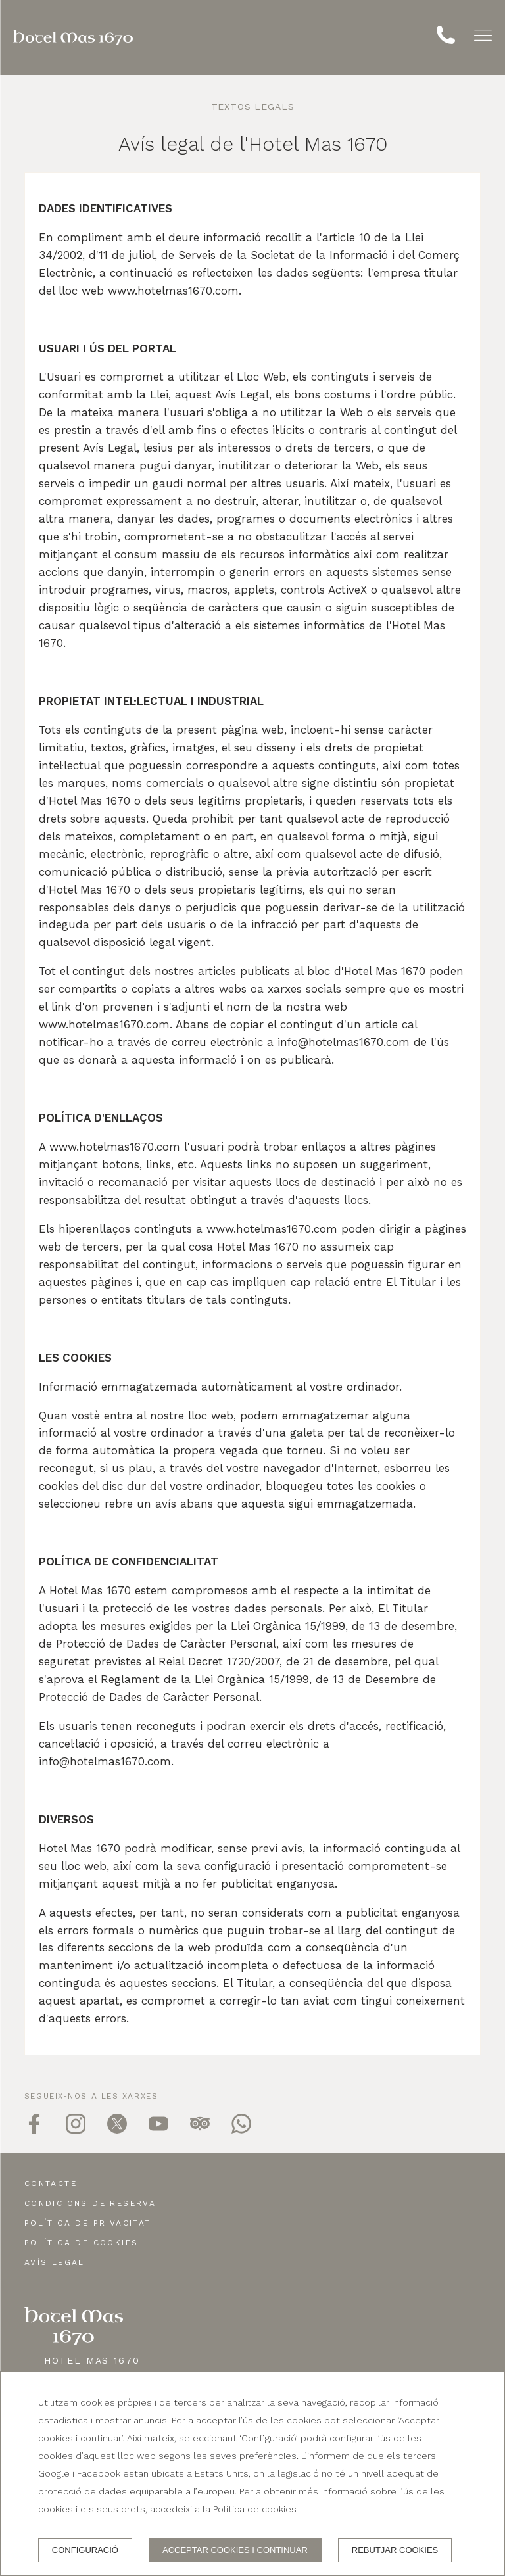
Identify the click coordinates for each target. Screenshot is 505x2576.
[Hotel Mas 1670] (73, 37)
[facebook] (34, 2129)
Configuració (85, 2550)
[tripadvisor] (200, 2129)
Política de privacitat (87, 2223)
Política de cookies (81, 2242)
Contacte (50, 2183)
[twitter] (117, 2129)
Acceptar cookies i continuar (235, 2550)
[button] (483, 35)
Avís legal (54, 2262)
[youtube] (158, 2129)
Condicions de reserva (90, 2203)
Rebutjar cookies (395, 2550)
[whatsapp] (241, 2129)
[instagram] (75, 2129)
